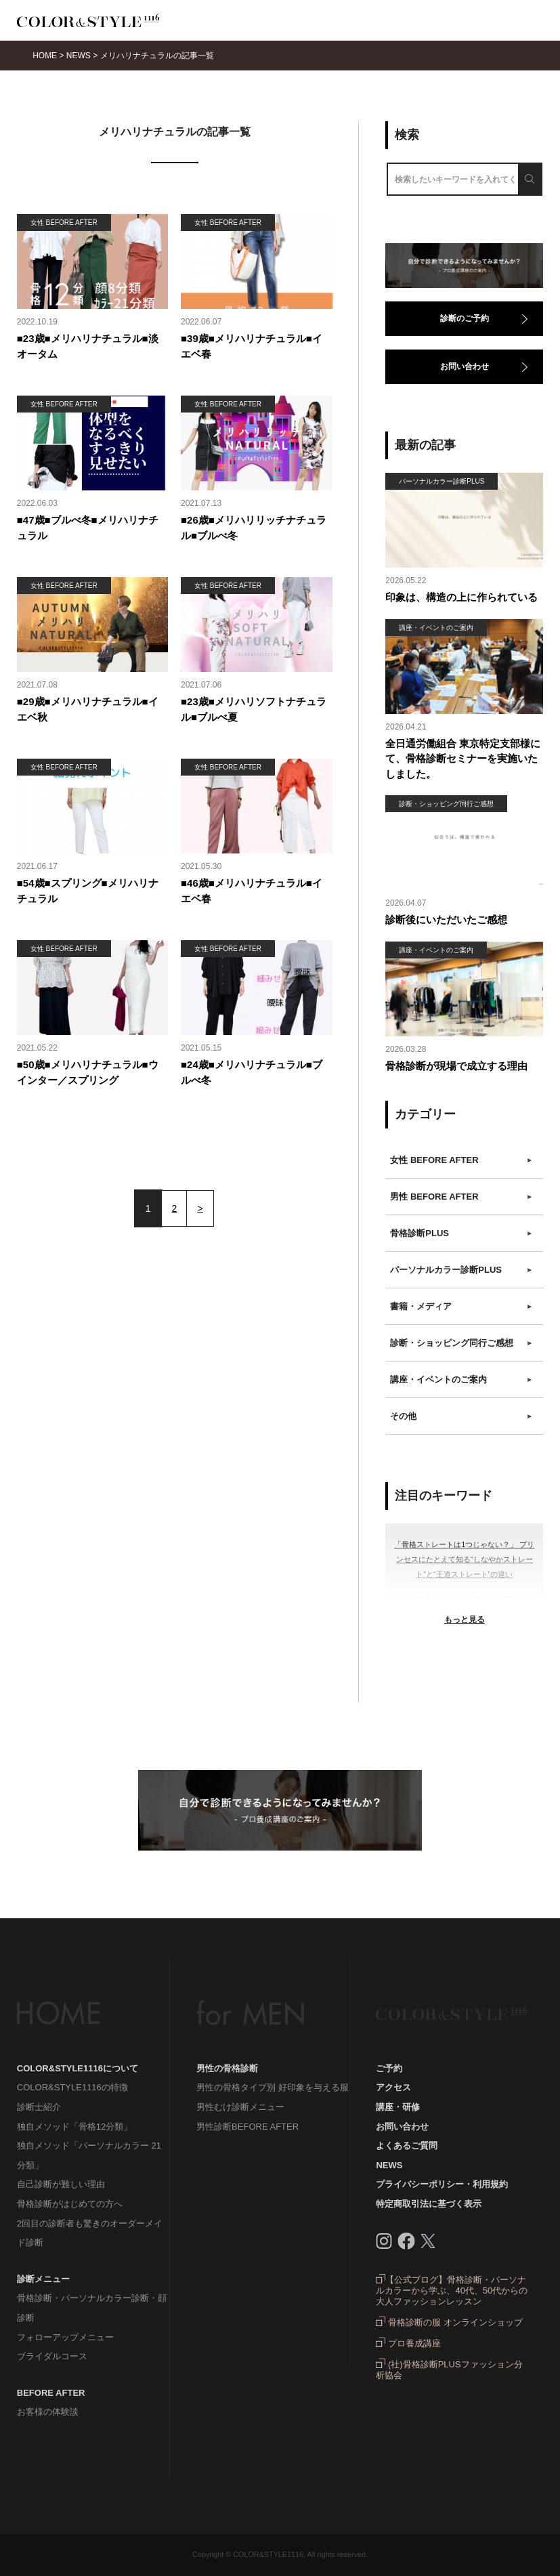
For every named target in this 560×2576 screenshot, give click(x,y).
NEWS (389, 2165)
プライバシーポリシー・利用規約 (442, 2184)
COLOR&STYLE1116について (77, 2068)
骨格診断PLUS (461, 1233)
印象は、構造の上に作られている (461, 597)
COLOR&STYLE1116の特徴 (72, 2087)
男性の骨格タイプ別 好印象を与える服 (272, 2087)
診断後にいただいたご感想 (446, 919)
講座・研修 (398, 2107)
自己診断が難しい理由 (61, 2184)
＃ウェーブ (493, 1599)
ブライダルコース (52, 2356)
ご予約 (389, 2068)
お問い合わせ (464, 366)
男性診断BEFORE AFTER (247, 2126)
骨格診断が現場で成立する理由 (456, 1066)
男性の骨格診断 (227, 2068)
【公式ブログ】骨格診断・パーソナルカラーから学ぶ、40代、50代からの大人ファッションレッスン (451, 2290)
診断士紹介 (39, 2107)
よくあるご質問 (406, 2145)
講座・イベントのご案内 (461, 1380)
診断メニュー (43, 2279)
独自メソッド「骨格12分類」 (74, 2126)
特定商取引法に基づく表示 (428, 2204)
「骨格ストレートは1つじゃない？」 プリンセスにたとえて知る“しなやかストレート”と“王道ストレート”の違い (464, 1559)
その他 (461, 1416)
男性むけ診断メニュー (240, 2107)
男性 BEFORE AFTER (461, 1197)
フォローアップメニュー (65, 2337)
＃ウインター (438, 1599)
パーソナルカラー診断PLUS (461, 1270)
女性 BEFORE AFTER (461, 1160)
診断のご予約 (464, 318)
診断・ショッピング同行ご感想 (461, 1343)
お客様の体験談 (48, 2412)
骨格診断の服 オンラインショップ (449, 2322)
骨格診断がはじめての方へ (70, 2204)
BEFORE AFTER (51, 2393)
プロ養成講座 (408, 2343)
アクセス (393, 2087)
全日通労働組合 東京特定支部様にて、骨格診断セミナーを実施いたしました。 (462, 759)
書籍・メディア (461, 1306)
